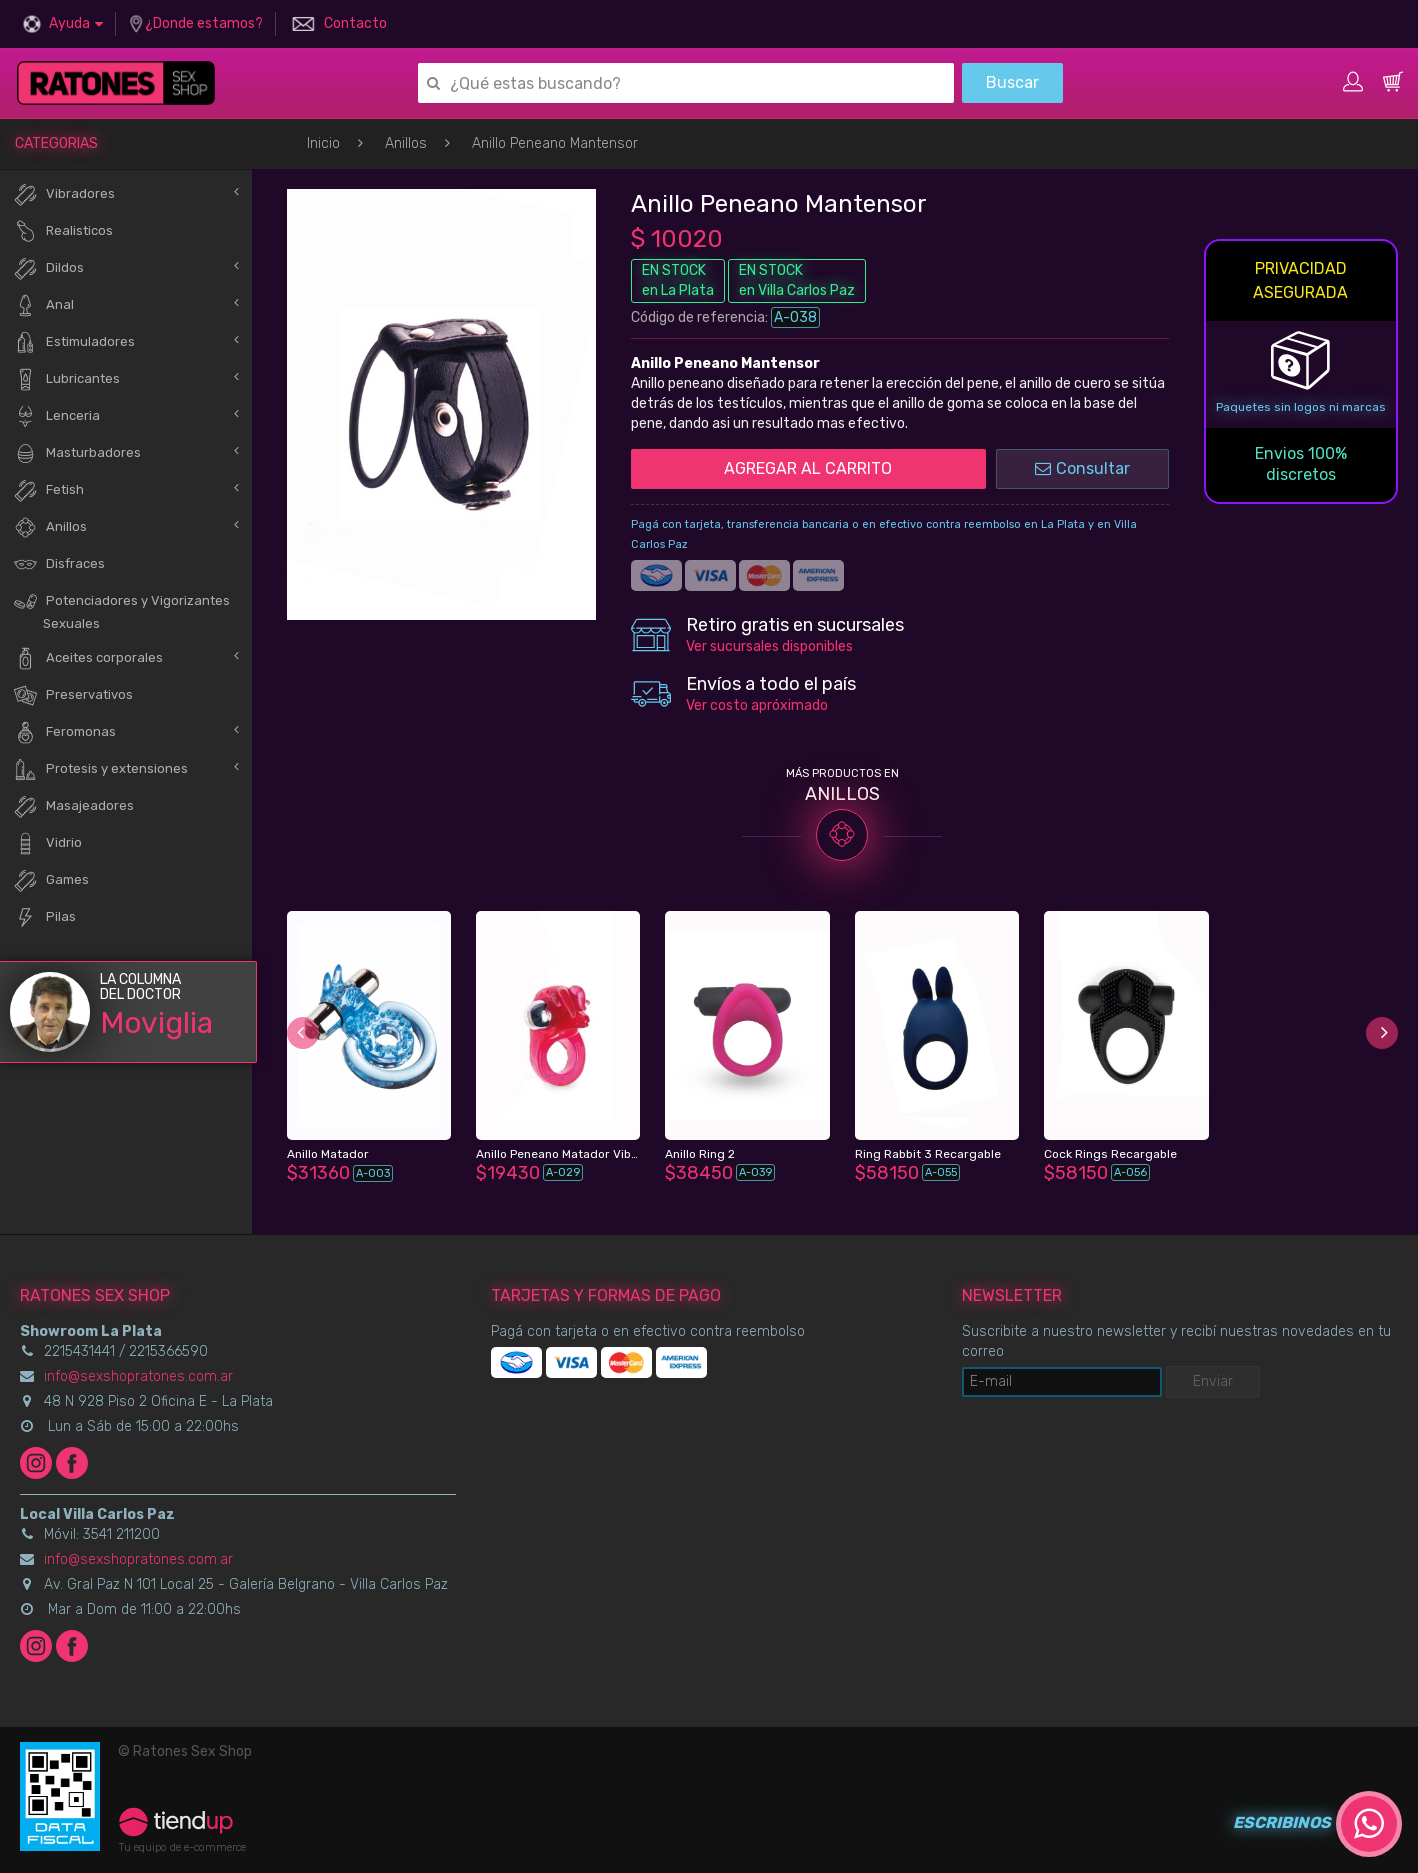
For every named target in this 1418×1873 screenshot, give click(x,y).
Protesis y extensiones (100, 769)
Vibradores (64, 194)
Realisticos (63, 231)
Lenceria (56, 416)
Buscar (1012, 82)
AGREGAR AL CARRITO (808, 468)
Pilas (44, 917)
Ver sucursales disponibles (769, 646)
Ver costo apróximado (757, 705)
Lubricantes (66, 379)
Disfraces (59, 564)
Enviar (1213, 1381)
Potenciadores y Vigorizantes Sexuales (121, 610)
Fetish (48, 490)
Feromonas (64, 732)
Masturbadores (77, 453)
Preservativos (73, 695)
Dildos (48, 268)
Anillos (406, 143)
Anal (43, 305)
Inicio (323, 143)
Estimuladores (74, 342)
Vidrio (47, 843)
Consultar (1082, 468)
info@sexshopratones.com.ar (138, 1376)
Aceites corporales (88, 658)
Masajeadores (73, 806)
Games (51, 880)
